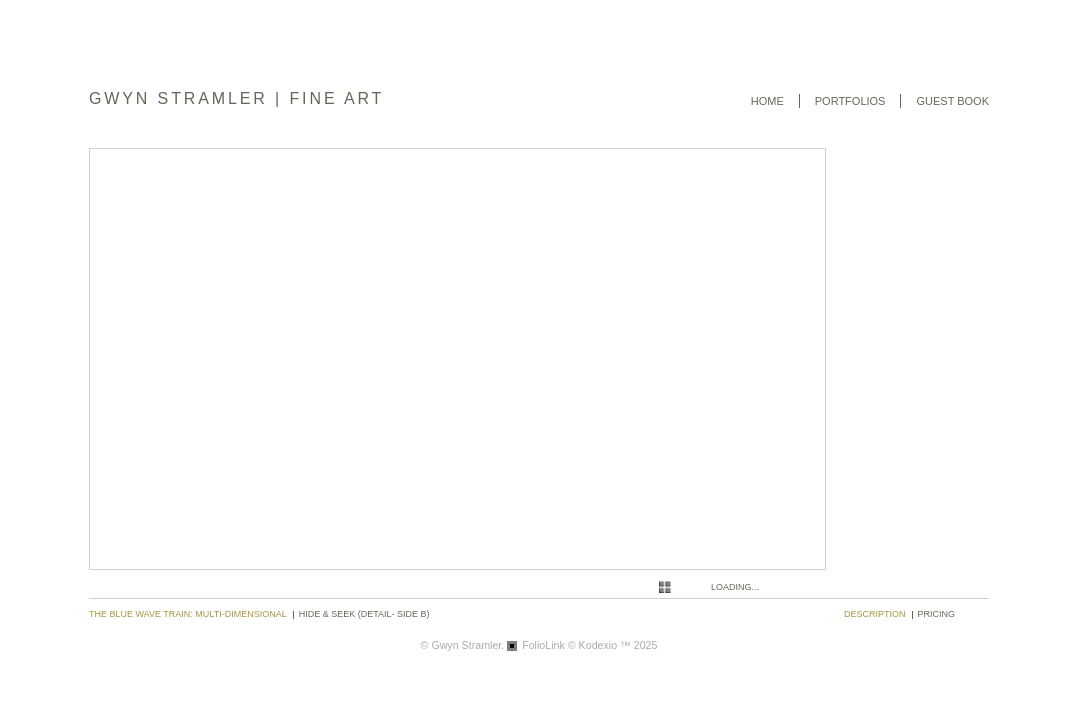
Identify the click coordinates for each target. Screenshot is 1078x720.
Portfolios (850, 101)
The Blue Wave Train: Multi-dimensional (188, 614)
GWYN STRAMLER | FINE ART (236, 98)
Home (767, 101)
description (875, 614)
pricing (937, 614)
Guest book (952, 101)
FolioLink (543, 645)
